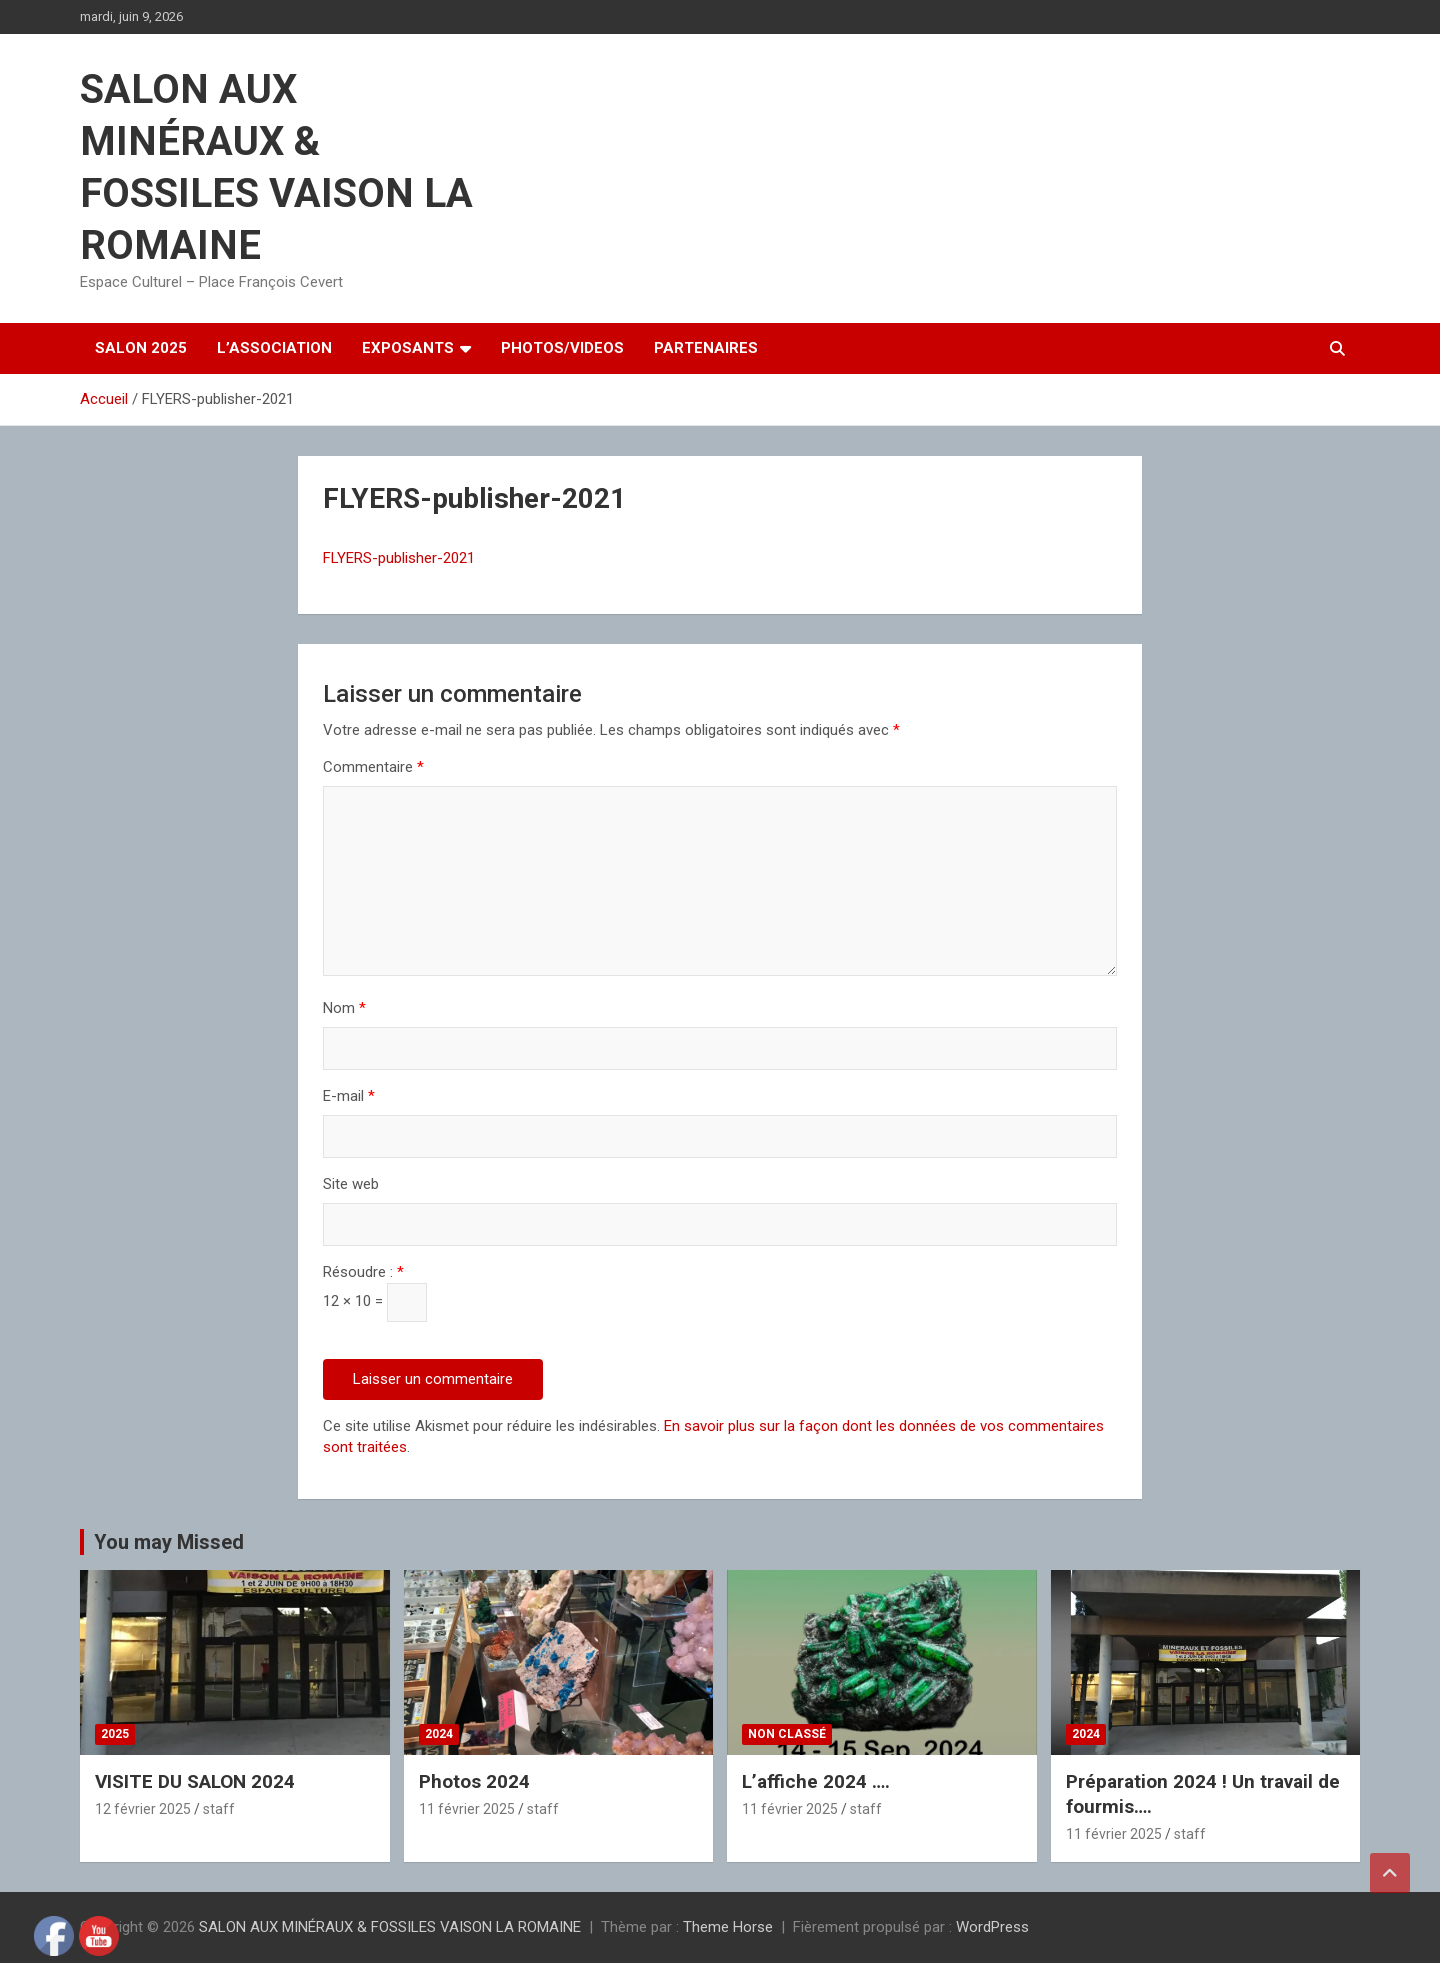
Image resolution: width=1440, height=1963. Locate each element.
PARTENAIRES (706, 348)
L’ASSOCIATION (274, 348)
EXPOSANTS (408, 348)
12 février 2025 (143, 1809)
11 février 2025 (467, 1809)
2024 (439, 1734)
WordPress (992, 1927)
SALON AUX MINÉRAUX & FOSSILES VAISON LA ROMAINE (390, 1927)
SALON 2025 (141, 348)
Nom (344, 1008)
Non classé (787, 1734)
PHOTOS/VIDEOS (562, 348)
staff (219, 1809)
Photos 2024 (474, 1781)
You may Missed (169, 1542)
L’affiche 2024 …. (816, 1781)
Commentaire (373, 767)
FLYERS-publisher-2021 (399, 558)
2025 (115, 1734)
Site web (351, 1184)
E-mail (349, 1096)
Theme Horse (728, 1927)
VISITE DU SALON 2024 (195, 1781)
